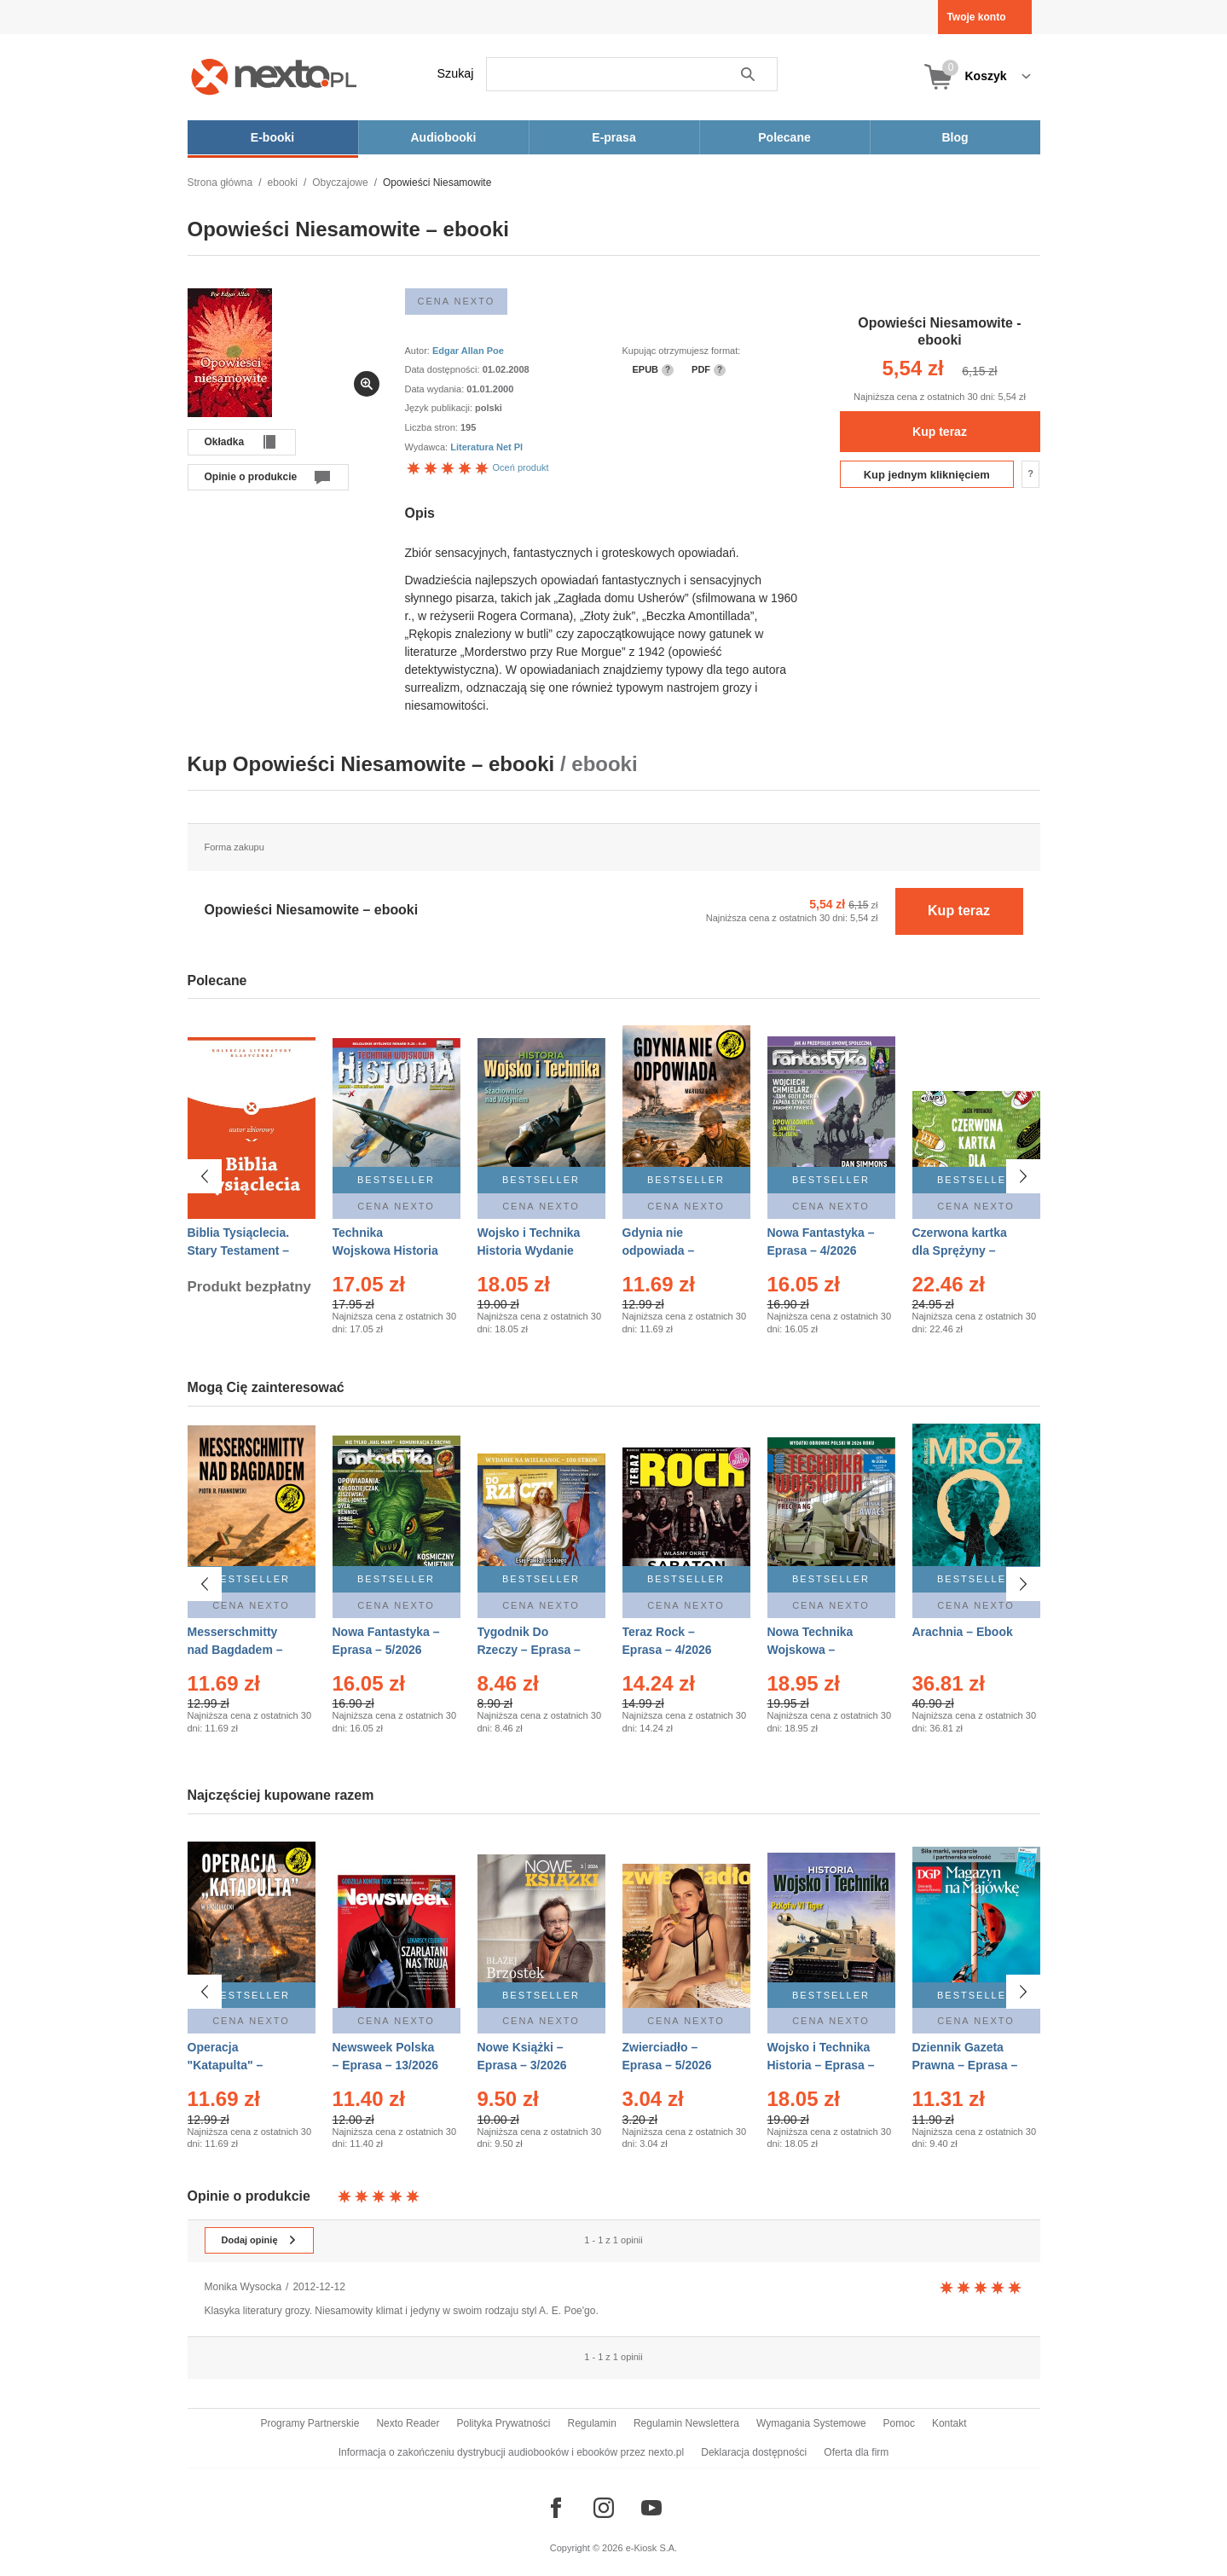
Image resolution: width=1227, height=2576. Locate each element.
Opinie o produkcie (251, 477)
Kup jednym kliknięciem (927, 474)
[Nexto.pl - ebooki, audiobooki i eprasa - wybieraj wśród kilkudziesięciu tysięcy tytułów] (274, 76)
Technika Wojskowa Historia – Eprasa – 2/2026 (385, 1250)
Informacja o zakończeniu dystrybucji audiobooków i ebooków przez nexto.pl (512, 2452)
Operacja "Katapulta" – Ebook (225, 2065)
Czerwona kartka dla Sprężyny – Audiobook (959, 1250)
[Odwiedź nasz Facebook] (556, 2507)
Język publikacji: (440, 408)
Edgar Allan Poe (468, 350)
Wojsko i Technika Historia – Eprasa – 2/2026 (821, 2065)
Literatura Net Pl (486, 447)
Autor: (418, 350)
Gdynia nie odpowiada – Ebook (658, 1250)
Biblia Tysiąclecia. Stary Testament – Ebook (239, 1250)
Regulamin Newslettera (686, 2423)
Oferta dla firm (856, 2452)
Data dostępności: (444, 369)
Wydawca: (428, 447)
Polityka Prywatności (503, 2423)
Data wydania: (436, 389)
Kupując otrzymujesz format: (681, 350)
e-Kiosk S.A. (652, 2548)
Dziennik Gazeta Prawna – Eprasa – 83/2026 (965, 2065)
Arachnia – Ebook (962, 1632)
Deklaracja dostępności (754, 2452)
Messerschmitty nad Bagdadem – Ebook (235, 1649)
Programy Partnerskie (309, 2423)
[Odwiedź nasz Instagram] (603, 2507)
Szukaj (455, 73)
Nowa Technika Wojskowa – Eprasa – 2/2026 (812, 1649)
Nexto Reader (407, 2423)
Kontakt (949, 2423)
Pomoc (899, 2423)
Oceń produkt (477, 467)
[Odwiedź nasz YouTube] (651, 2507)
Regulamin (592, 2423)
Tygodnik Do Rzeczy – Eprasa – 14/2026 (529, 1649)
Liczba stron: (432, 427)
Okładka (225, 442)
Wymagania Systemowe (811, 2423)
